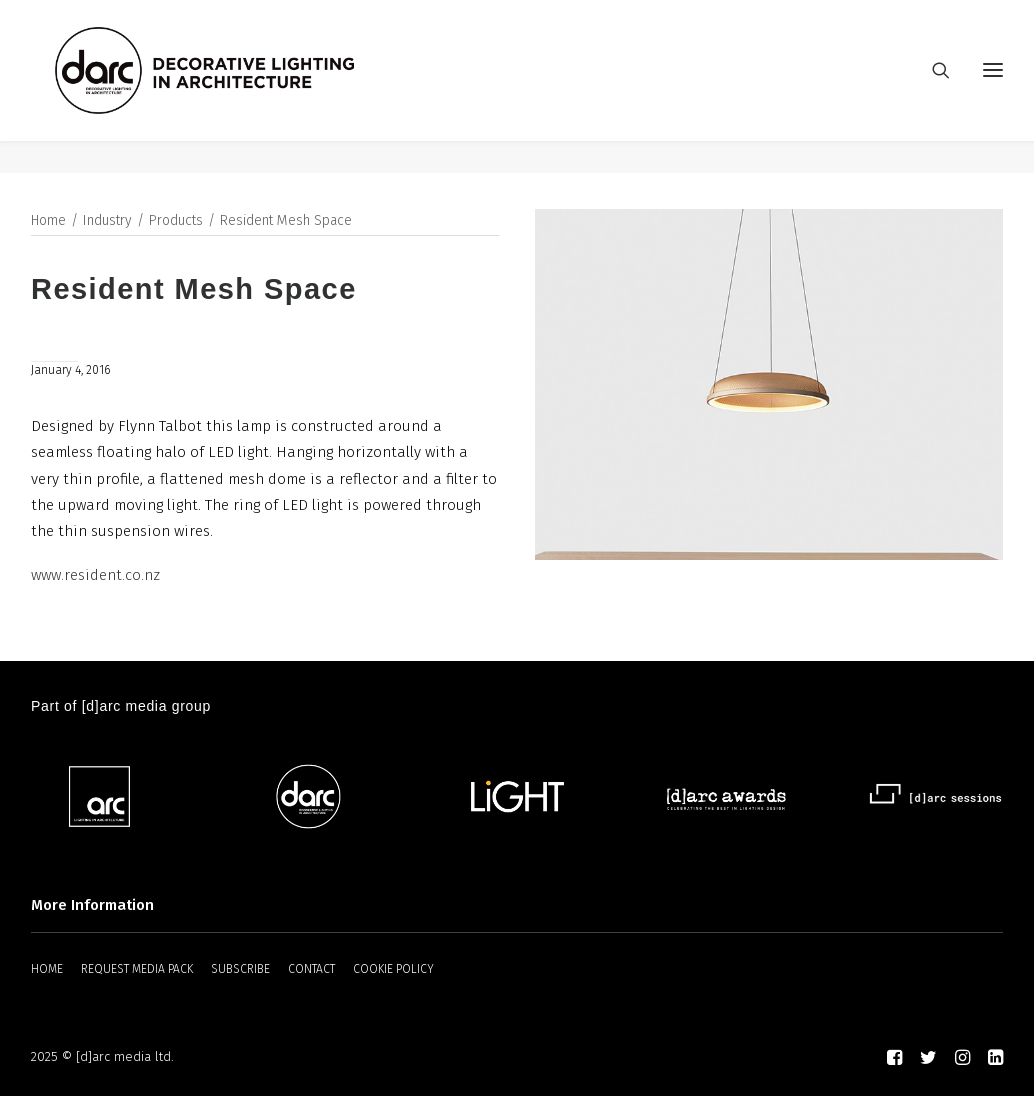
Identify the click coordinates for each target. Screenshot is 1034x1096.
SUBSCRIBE (240, 969)
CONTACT (311, 969)
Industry (107, 221)
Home (48, 221)
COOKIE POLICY (393, 969)
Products (176, 221)
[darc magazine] (238, 87)
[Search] (932, 87)
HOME (47, 969)
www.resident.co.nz (95, 576)
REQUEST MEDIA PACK (137, 969)
